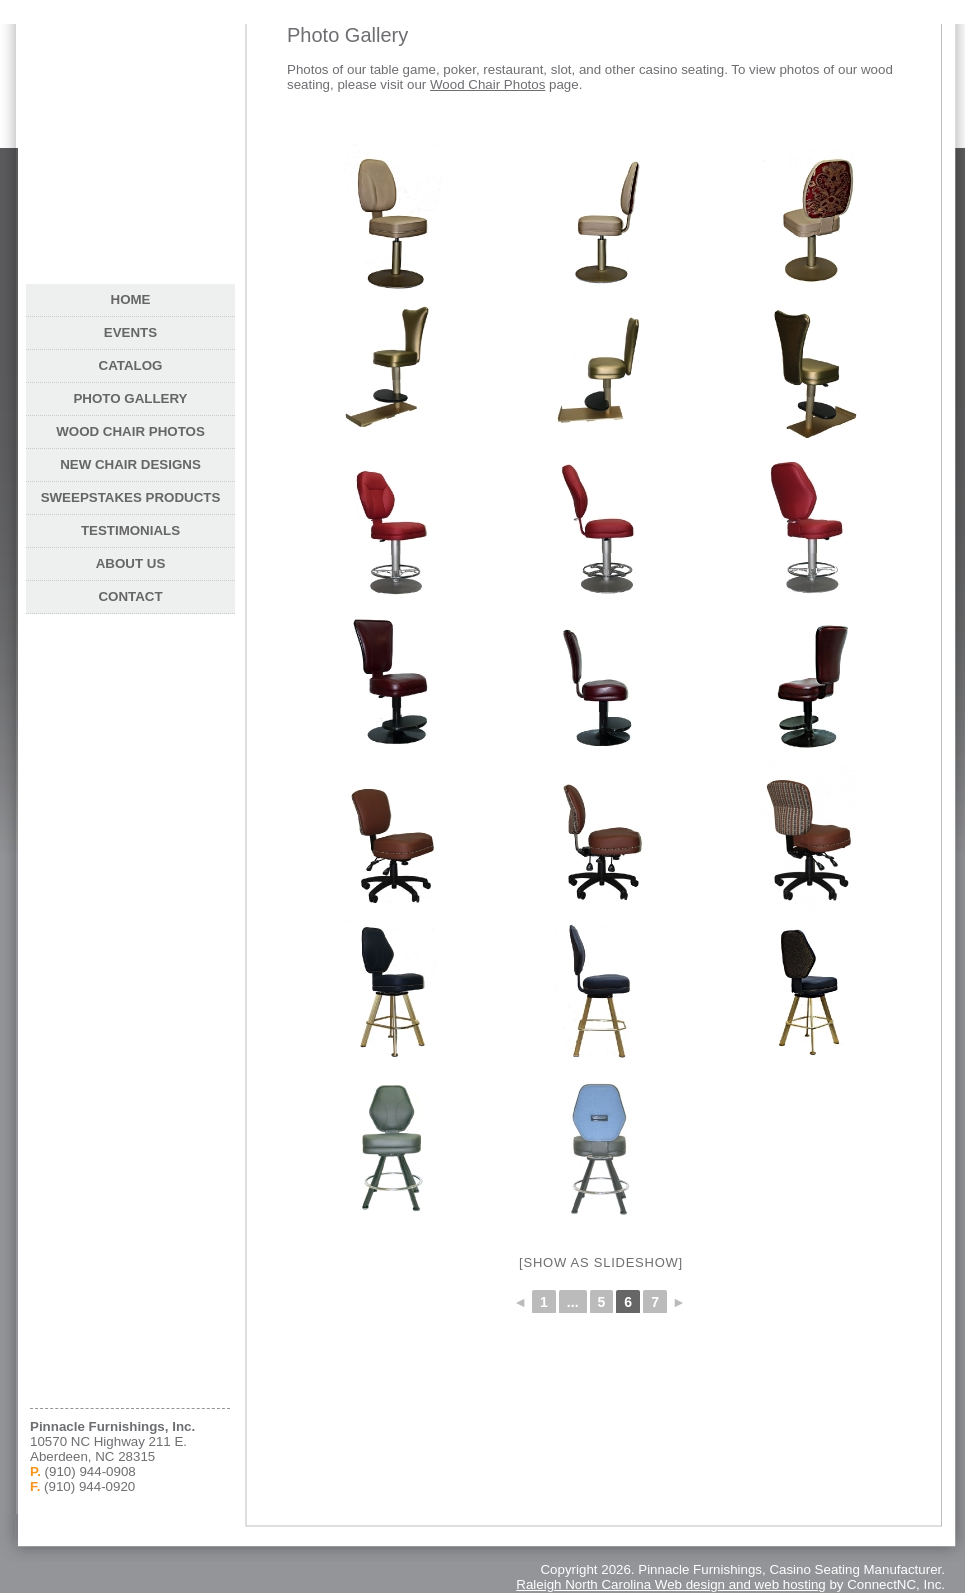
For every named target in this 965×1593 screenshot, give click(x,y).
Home (131, 299)
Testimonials (130, 530)
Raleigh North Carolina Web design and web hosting (670, 1584)
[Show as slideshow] (601, 1262)
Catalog (131, 365)
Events (130, 332)
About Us (131, 563)
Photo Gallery (130, 398)
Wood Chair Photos (487, 84)
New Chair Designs (130, 464)
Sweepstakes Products (131, 497)
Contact (130, 596)
